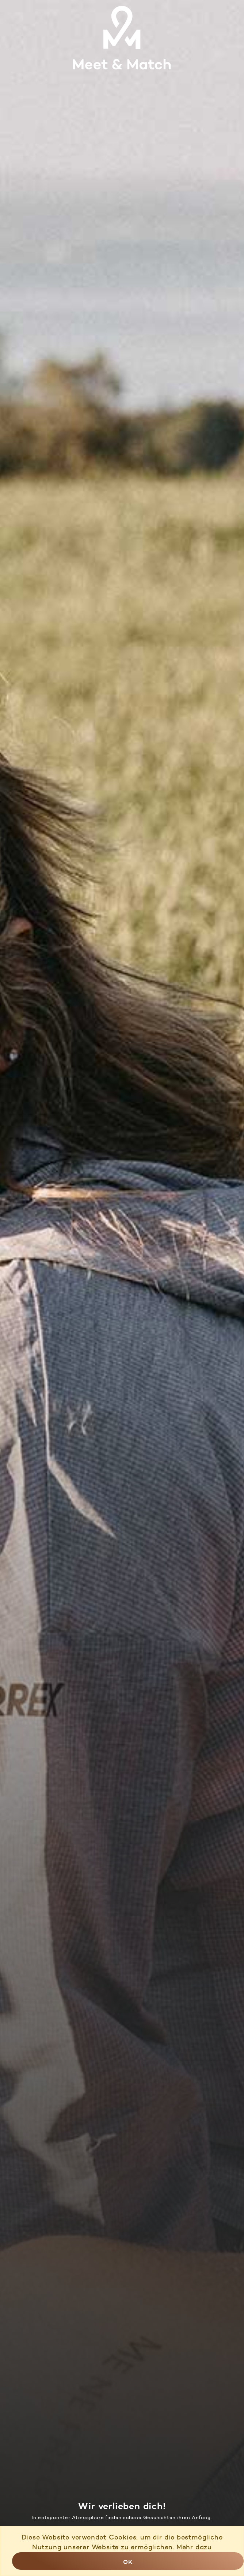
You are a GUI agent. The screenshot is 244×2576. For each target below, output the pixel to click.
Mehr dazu (194, 2547)
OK (128, 2561)
